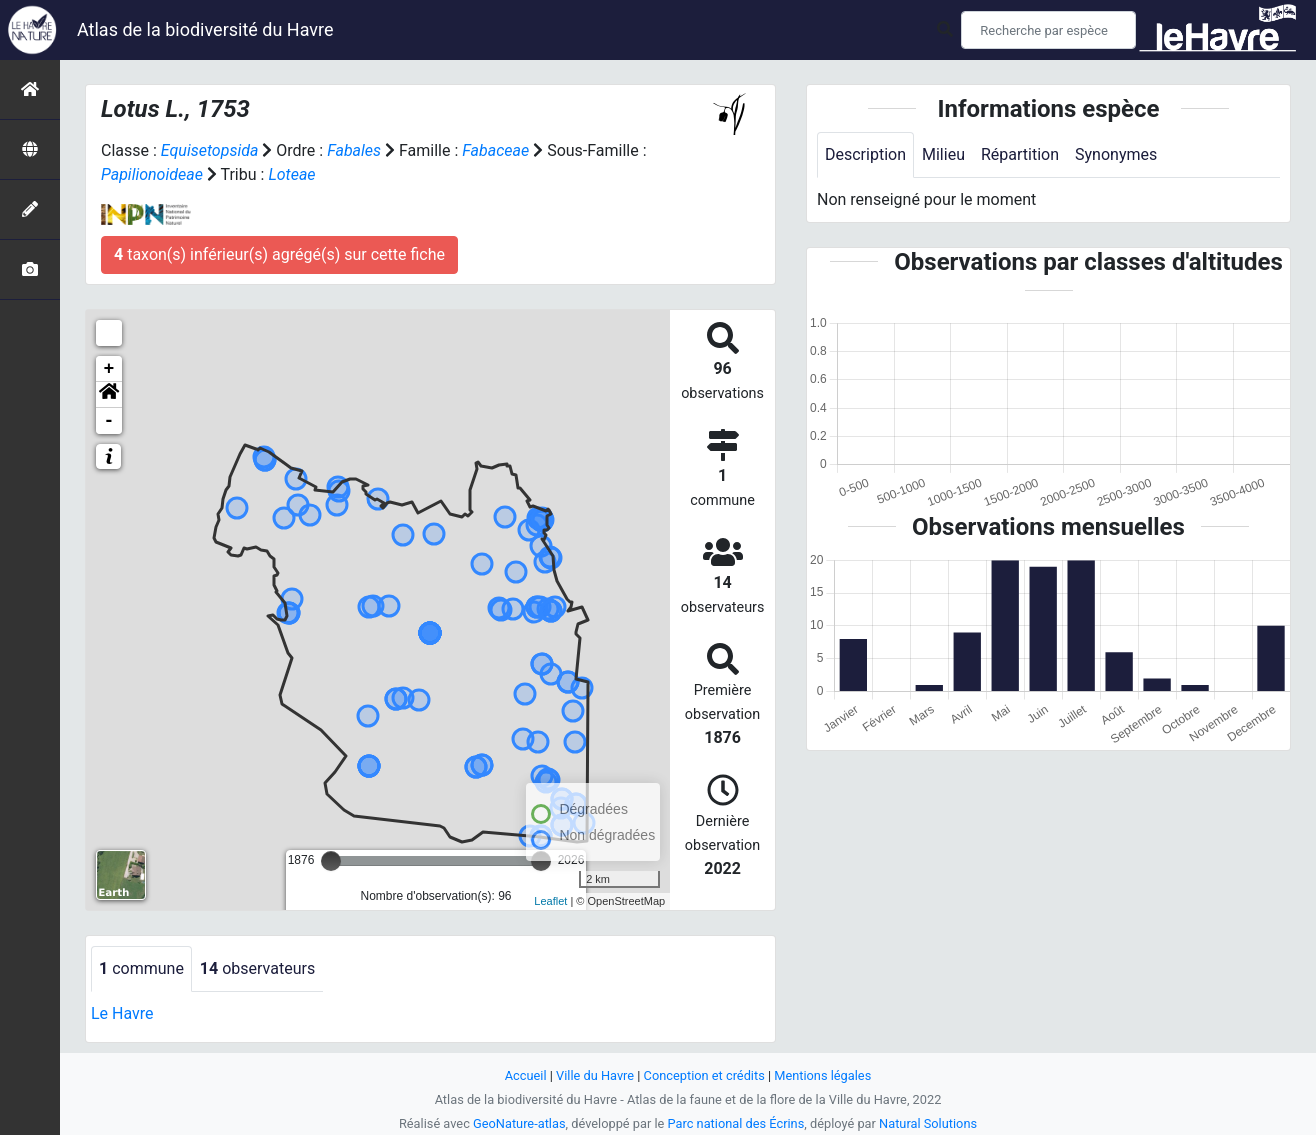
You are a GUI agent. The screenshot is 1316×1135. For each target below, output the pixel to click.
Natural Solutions (928, 1123)
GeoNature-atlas (519, 1123)
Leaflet (550, 901)
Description (865, 154)
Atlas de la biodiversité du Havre (205, 29)
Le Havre (122, 1013)
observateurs (257, 968)
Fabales (354, 150)
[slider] (331, 861)
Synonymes (1116, 154)
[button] (109, 395)
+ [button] (109, 369)
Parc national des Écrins (736, 1123)
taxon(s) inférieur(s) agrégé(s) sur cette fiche (279, 254)
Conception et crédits (704, 1075)
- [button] (109, 421)
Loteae (291, 174)
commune (141, 968)
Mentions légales (822, 1075)
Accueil (526, 1075)
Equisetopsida (210, 150)
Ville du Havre (595, 1075)
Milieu (943, 154)
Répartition (1020, 154)
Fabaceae (495, 150)
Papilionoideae (152, 174)
